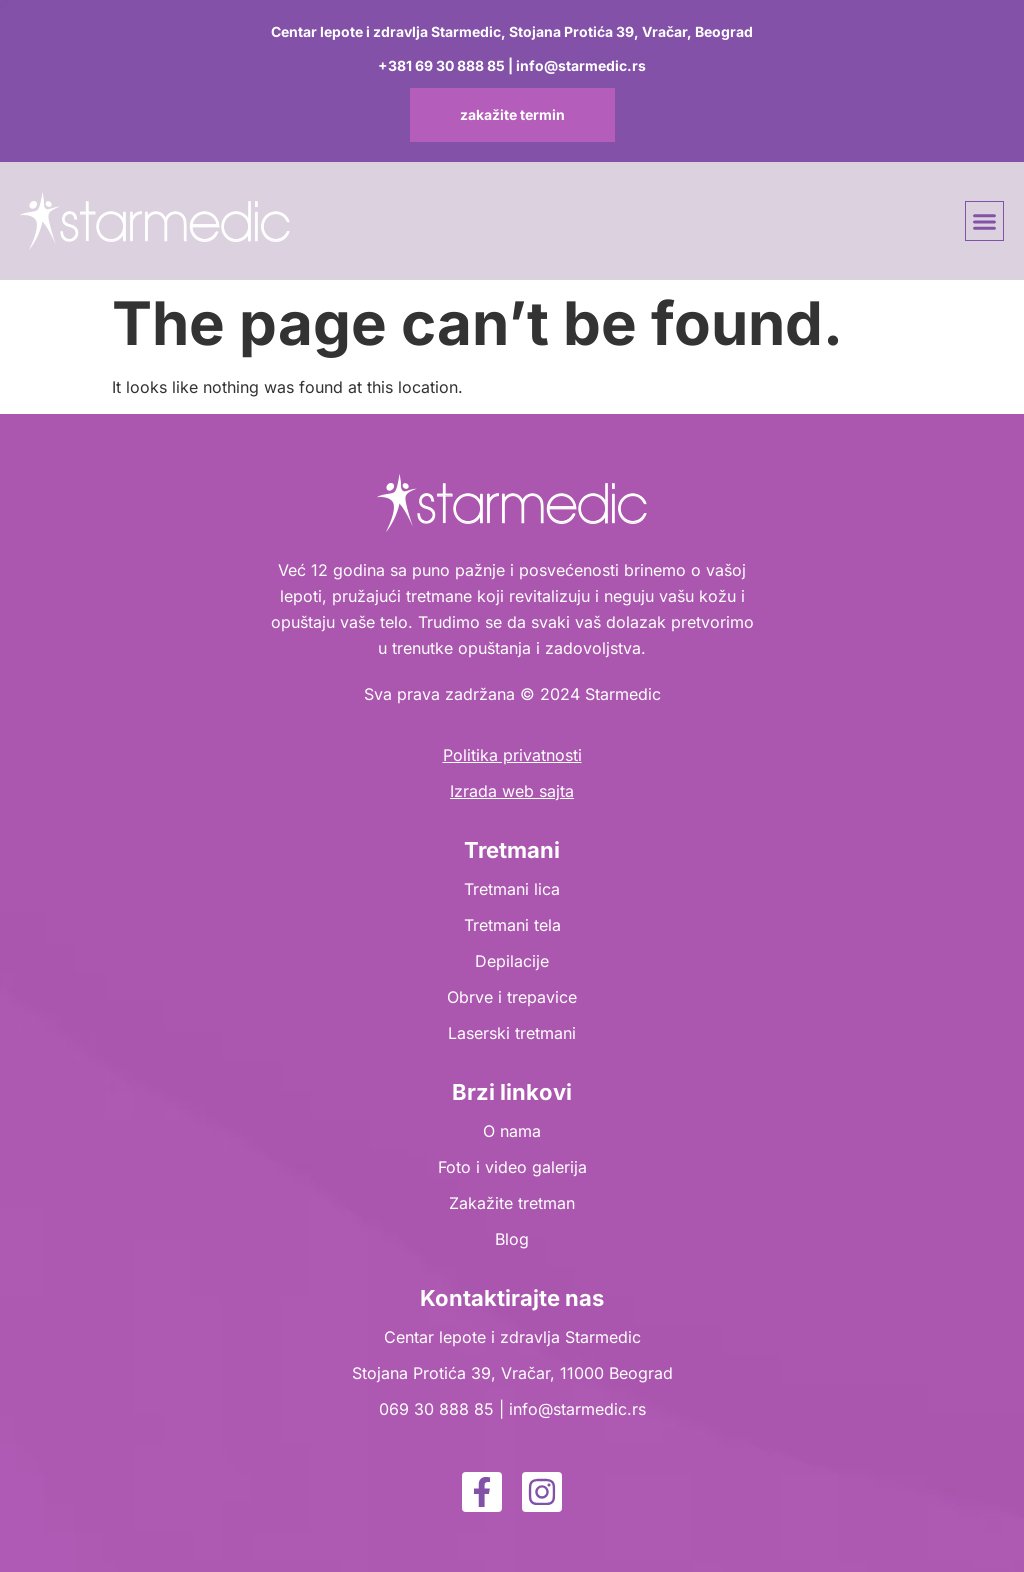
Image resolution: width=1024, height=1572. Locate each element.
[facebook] (482, 1492)
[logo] (155, 221)
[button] (985, 221)
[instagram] (542, 1492)
